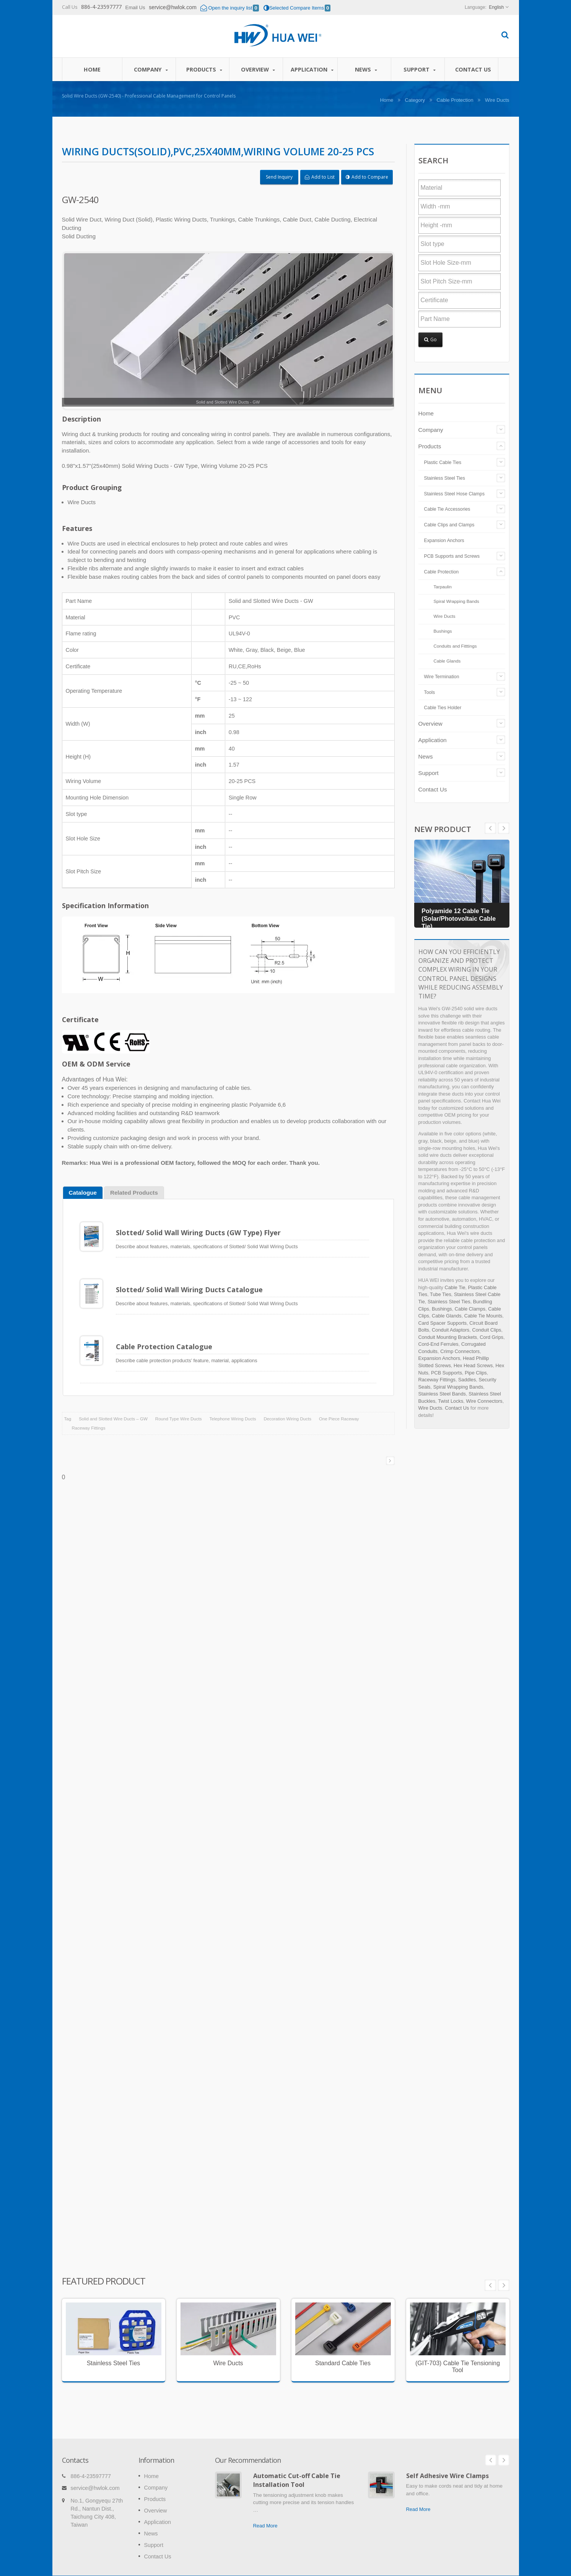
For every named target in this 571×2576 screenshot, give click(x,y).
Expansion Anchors (444, 540)
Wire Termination (441, 676)
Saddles (467, 1379)
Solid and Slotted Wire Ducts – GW (113, 1404)
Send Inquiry (279, 177)
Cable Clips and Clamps (449, 525)
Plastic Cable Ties (443, 462)
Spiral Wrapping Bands (456, 601)
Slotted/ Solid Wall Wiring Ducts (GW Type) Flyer (198, 1232)
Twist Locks (450, 1401)
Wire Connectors (484, 1401)
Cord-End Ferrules (438, 1344)
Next (490, 828)
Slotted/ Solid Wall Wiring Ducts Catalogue (189, 1284)
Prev (503, 828)
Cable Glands (447, 660)
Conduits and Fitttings (455, 645)
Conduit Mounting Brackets (447, 1337)
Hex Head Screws (473, 1365)
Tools (429, 692)
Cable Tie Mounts (483, 1316)
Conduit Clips (486, 1330)
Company (151, 69)
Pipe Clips (476, 1373)
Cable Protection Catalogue (164, 1336)
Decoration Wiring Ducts (288, 1404)
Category (415, 100)
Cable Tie (455, 1287)
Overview (258, 69)
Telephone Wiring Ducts (233, 1404)
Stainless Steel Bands (442, 1394)
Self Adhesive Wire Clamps (447, 2450)
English (496, 7)
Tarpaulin (443, 586)
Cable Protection (455, 100)
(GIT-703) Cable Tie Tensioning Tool (457, 2352)
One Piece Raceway (339, 1404)
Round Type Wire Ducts (178, 1404)
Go (430, 339)
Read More (265, 2500)
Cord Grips (491, 1337)
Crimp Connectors (460, 1351)
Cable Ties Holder (443, 707)
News (366, 69)
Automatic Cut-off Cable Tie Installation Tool (296, 2454)
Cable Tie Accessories (447, 509)
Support (419, 69)
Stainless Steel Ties (444, 478)
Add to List (320, 177)
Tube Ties (440, 1294)
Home (92, 69)
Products (204, 69)
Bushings (443, 631)
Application (312, 69)
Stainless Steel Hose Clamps (454, 494)
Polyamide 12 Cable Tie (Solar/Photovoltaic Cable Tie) (459, 919)
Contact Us (473, 69)
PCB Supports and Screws (452, 556)
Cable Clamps (470, 1309)
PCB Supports (446, 1373)
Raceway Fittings (89, 1413)
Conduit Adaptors (450, 1330)
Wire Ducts (497, 100)
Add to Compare (367, 177)
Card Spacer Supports (442, 1323)
